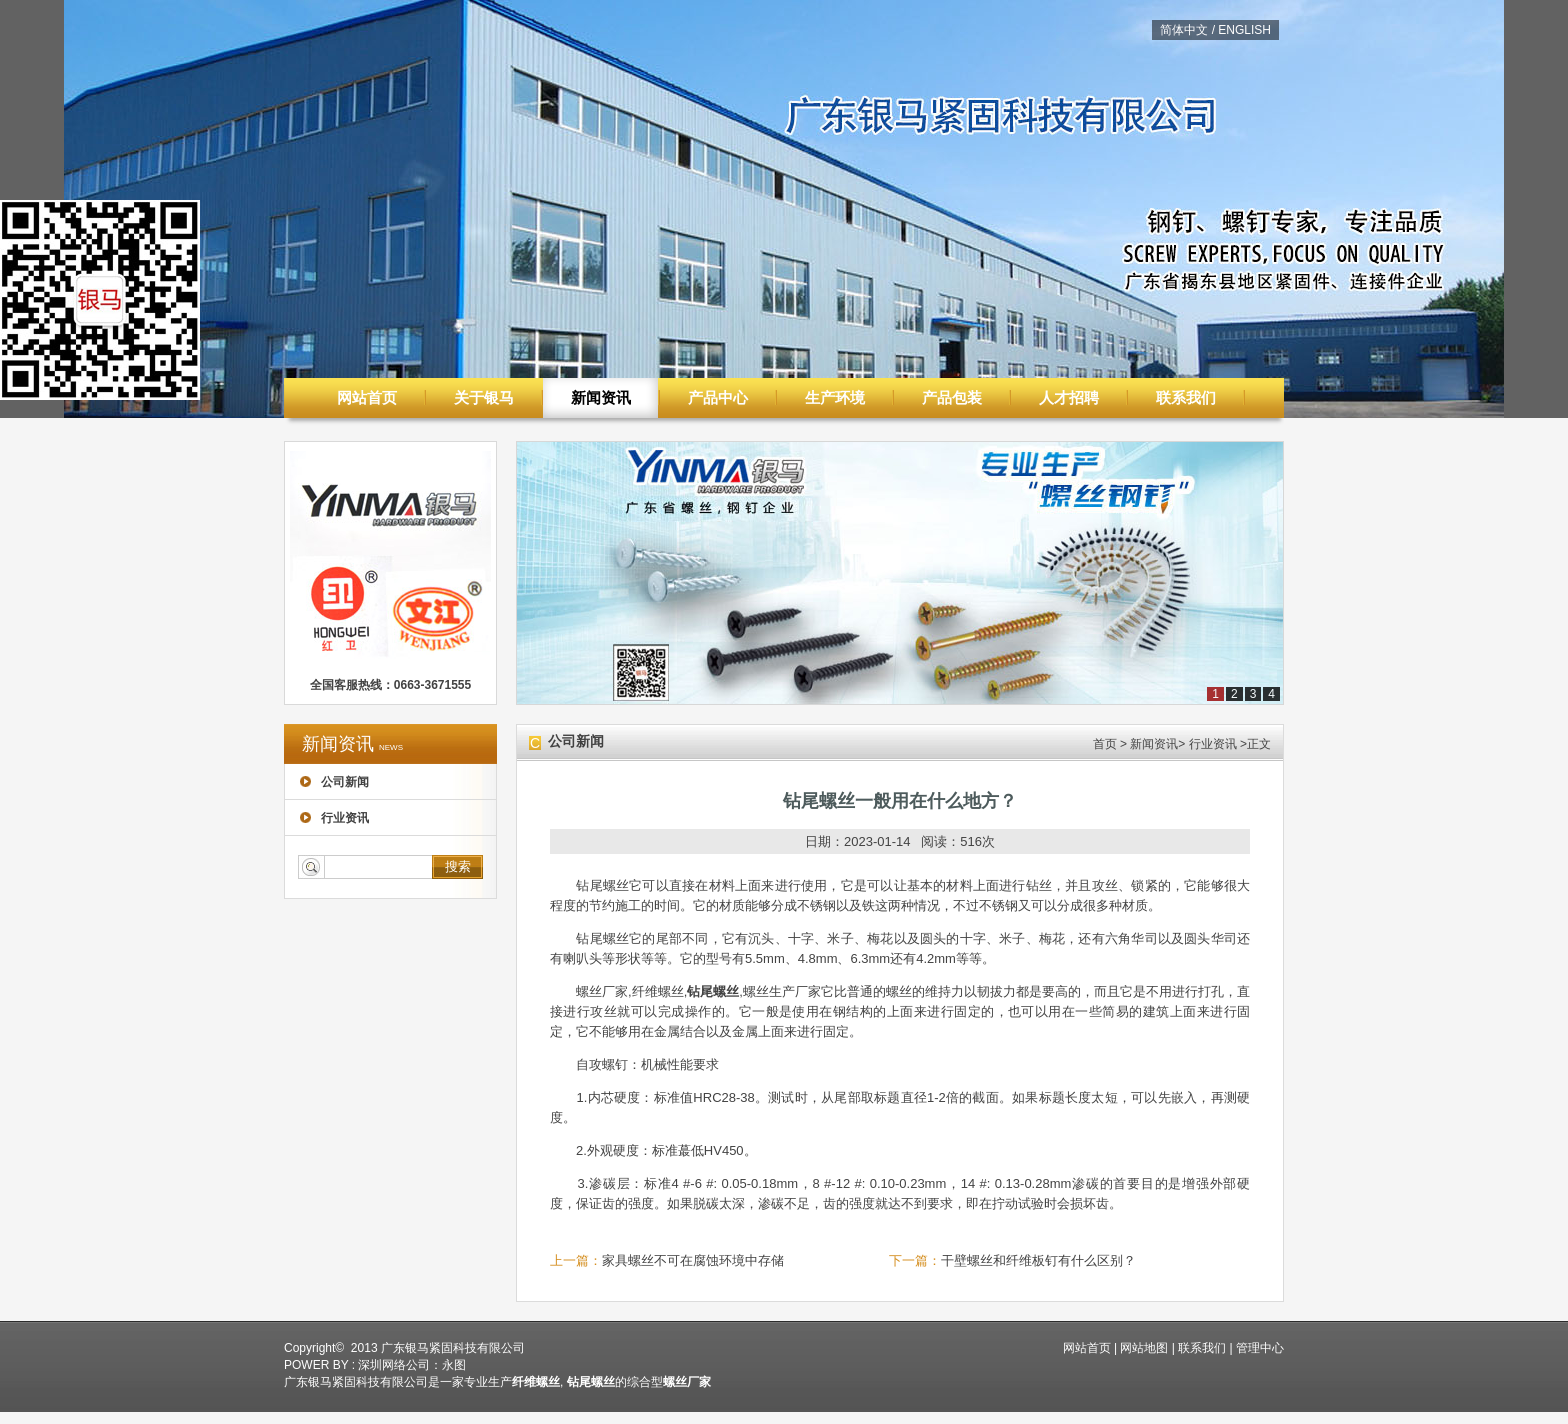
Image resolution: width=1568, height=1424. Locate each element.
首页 (1105, 744)
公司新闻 (334, 782)
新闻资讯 (601, 397)
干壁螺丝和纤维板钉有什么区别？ (1038, 1260)
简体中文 (1184, 30)
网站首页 (367, 397)
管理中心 (1260, 1348)
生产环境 (835, 397)
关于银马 (484, 397)
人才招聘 (1069, 397)
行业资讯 (334, 818)
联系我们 (1186, 397)
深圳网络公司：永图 (412, 1365)
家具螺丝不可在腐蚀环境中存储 (693, 1260)
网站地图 (1144, 1348)
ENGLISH (1244, 30)
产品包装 (952, 397)
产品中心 (718, 397)
